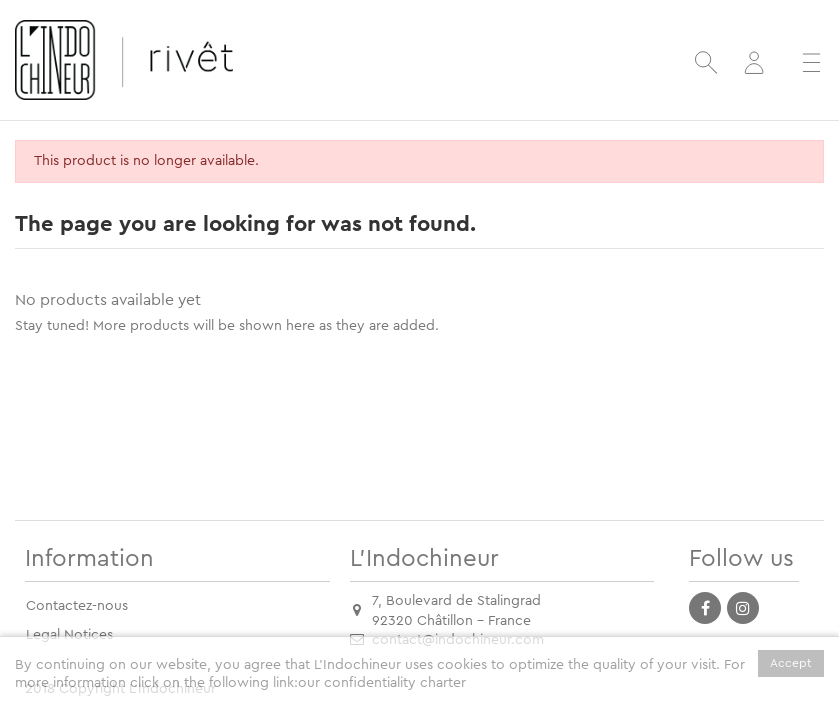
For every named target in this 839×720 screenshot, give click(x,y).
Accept (791, 663)
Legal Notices (69, 635)
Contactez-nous (77, 606)
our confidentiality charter (382, 683)
